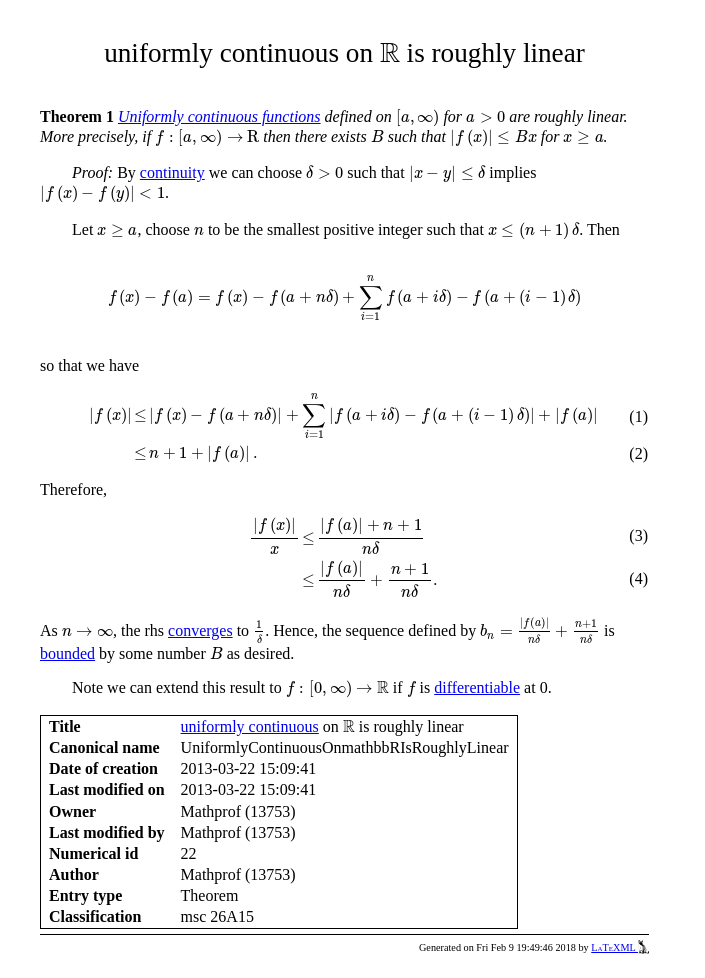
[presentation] (390, 53)
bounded (67, 653)
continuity (172, 172)
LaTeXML (620, 947)
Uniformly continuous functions (219, 116)
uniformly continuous (250, 726)
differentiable (477, 687)
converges (200, 630)
